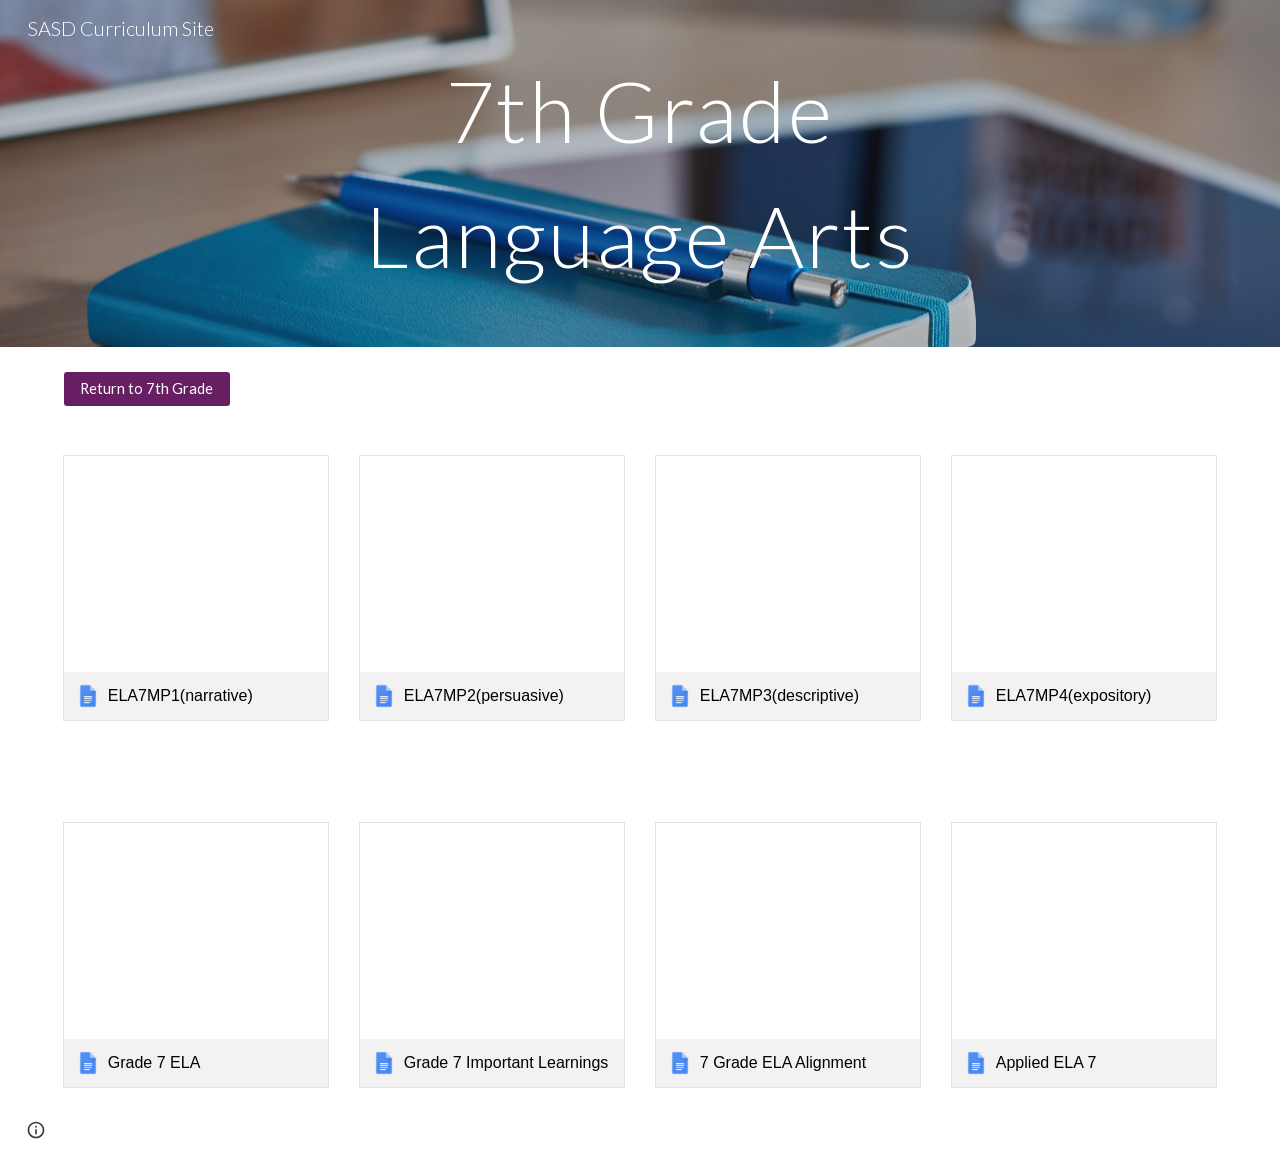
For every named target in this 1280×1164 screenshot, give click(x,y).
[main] (640, 173)
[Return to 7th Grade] (147, 389)
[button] (36, 1130)
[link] (196, 588)
